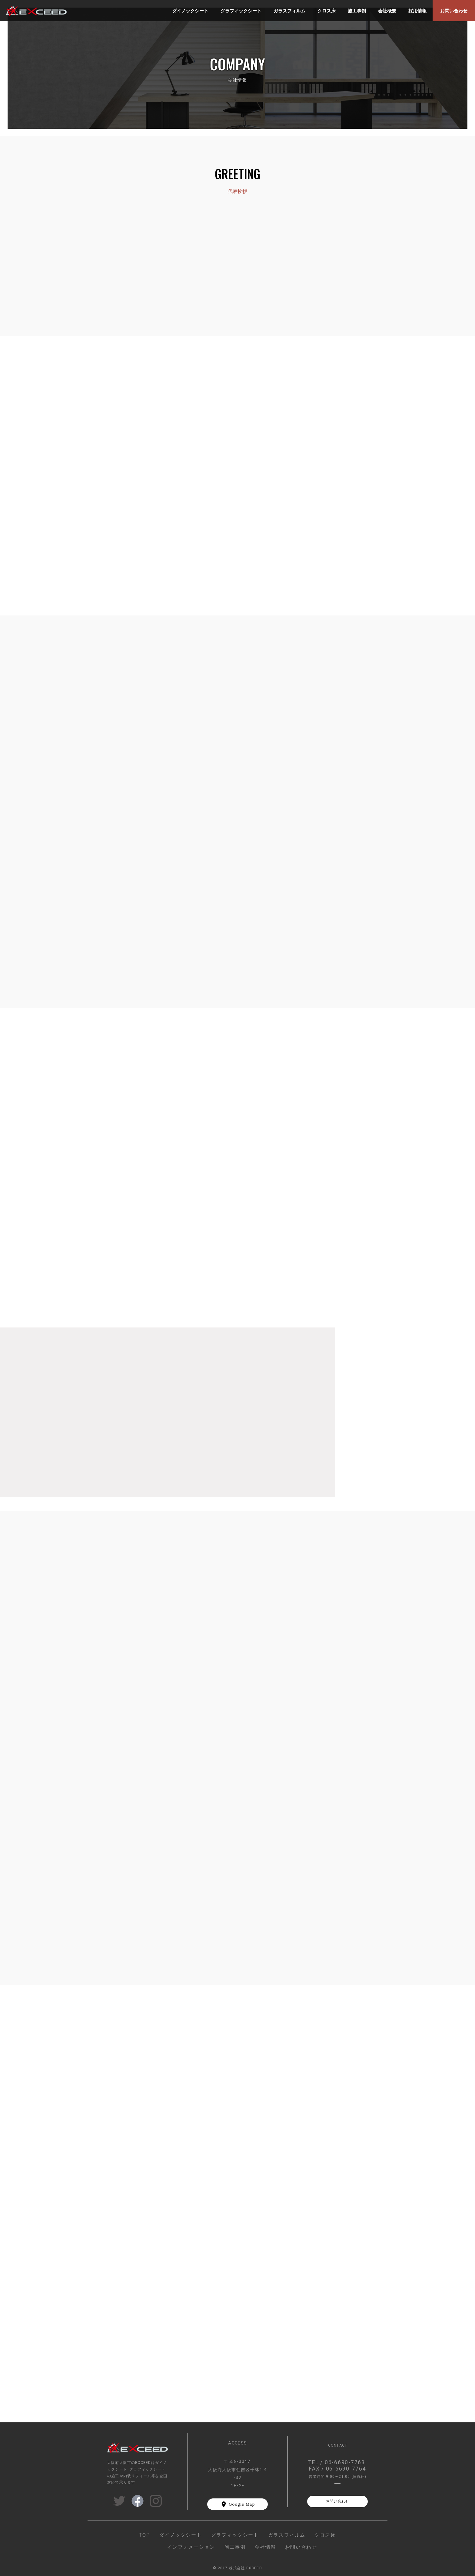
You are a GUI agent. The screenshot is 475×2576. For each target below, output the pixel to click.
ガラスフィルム (286, 2534)
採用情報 (417, 10)
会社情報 (265, 2546)
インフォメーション (191, 2546)
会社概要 (387, 10)
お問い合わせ (337, 2501)
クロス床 (325, 2534)
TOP (144, 2534)
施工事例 (234, 2546)
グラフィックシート (235, 2534)
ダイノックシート (180, 2534)
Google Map (242, 2504)
